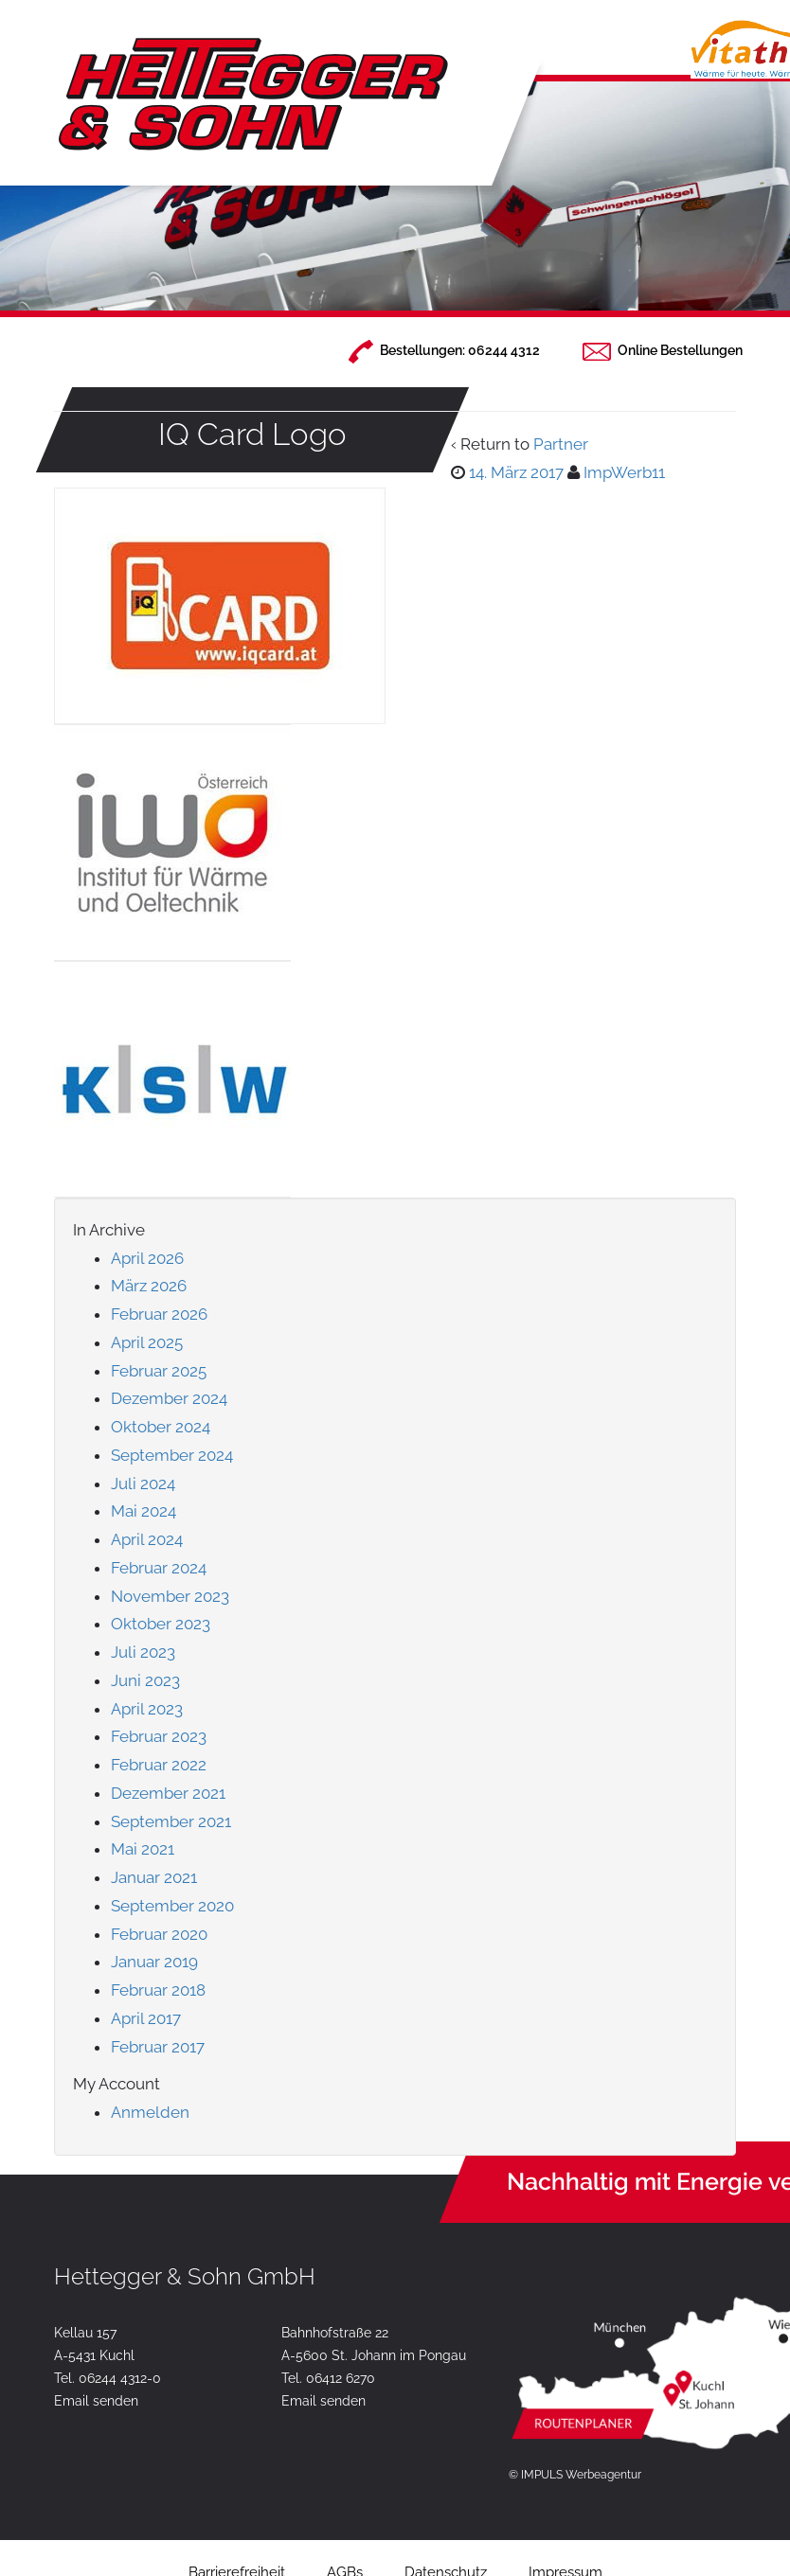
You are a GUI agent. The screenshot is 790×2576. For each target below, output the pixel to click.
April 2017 (146, 2018)
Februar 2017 (158, 2046)
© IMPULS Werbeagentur (575, 2474)
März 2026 (149, 1285)
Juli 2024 (143, 1483)
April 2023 (147, 1708)
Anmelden (150, 2112)
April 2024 (147, 1539)
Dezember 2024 (169, 1398)
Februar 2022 (158, 1764)
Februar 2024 (158, 1567)
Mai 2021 (142, 1848)
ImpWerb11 (624, 472)
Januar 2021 (154, 1877)
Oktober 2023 (160, 1623)
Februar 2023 (158, 1736)
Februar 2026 (159, 1314)
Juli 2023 (143, 1652)
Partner (560, 444)
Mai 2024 (143, 1510)
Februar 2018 (158, 1990)
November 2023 (170, 1596)
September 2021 (171, 1821)
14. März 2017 (516, 472)
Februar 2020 (159, 1934)
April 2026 (147, 1258)
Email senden (96, 2400)
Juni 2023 (145, 1680)
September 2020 (172, 1905)
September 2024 (172, 1455)
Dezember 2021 (168, 1793)
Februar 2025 (158, 1370)
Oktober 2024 (160, 1426)
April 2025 (147, 1342)
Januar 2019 (154, 1961)
